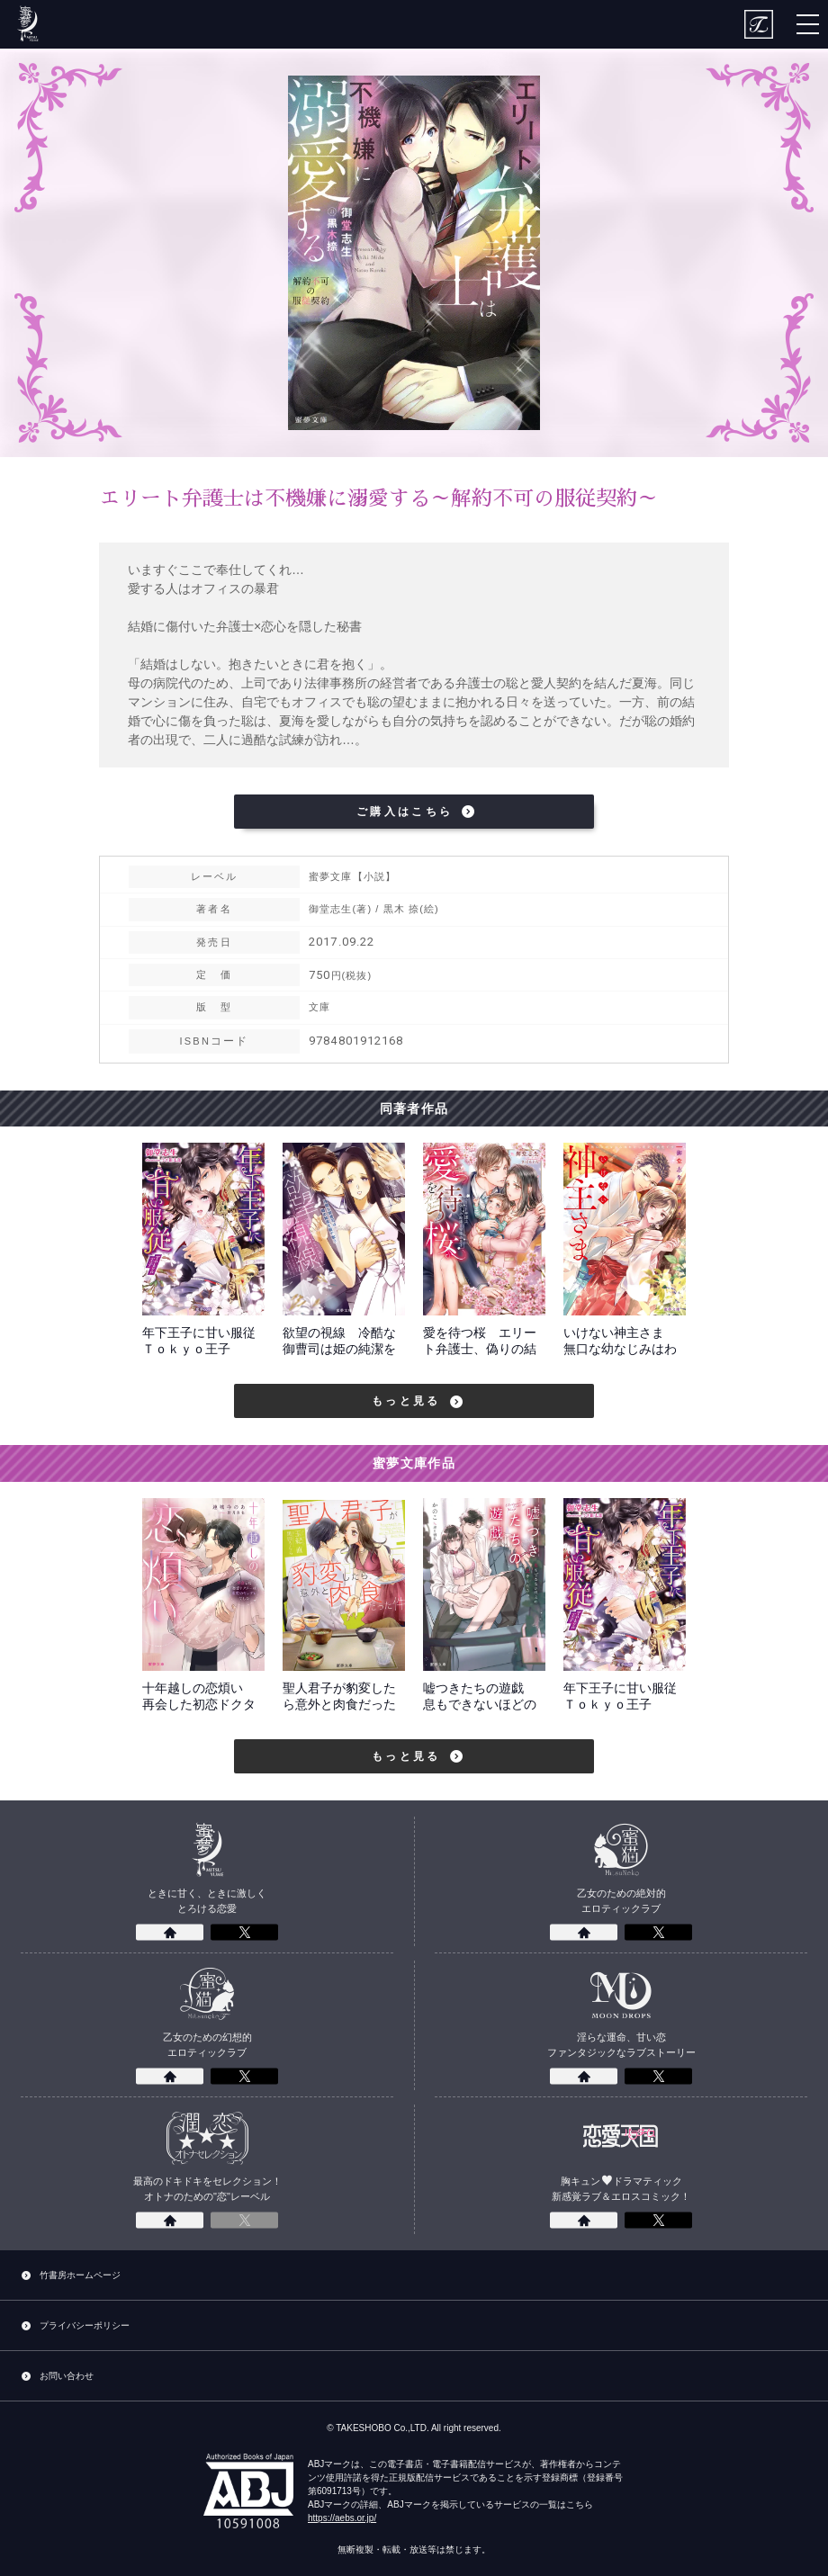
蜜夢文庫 (27, 24)
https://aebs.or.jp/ (342, 2518)
